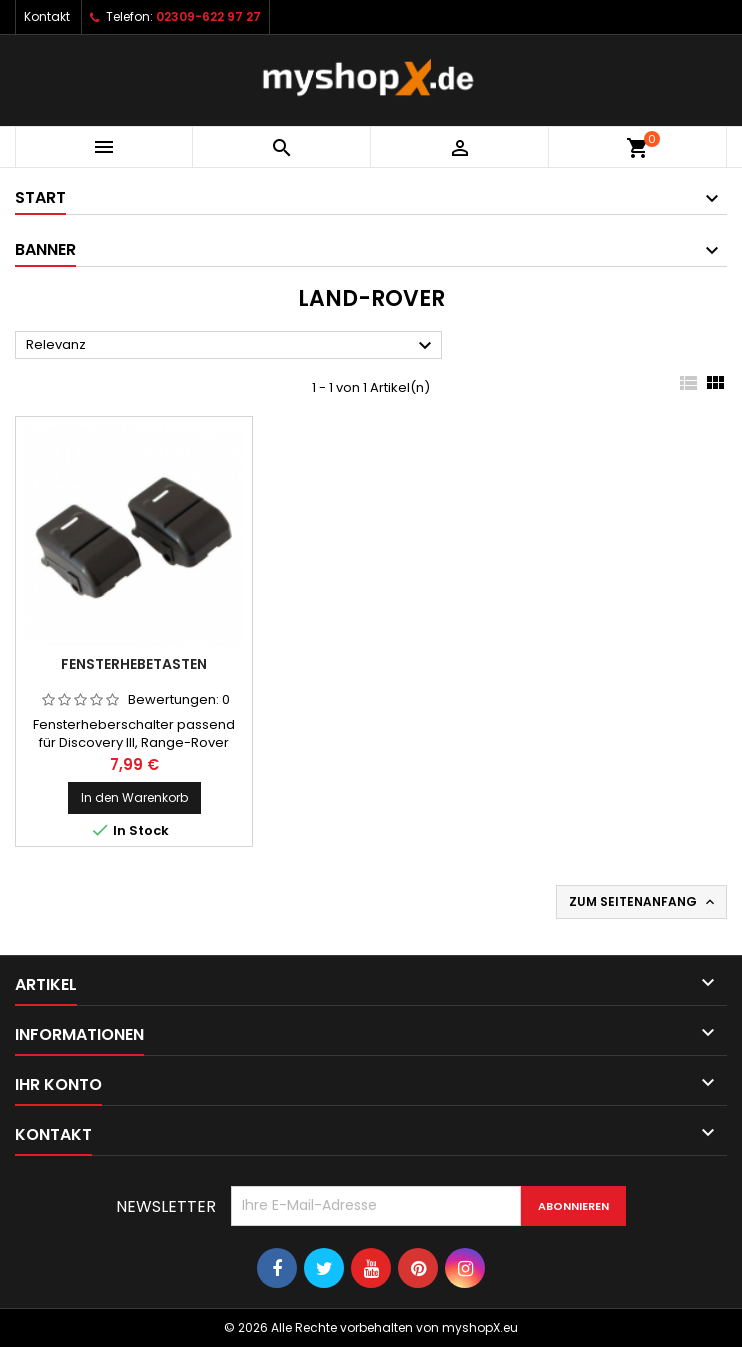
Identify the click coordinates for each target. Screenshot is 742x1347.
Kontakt (47, 16)
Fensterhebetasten (134, 664)
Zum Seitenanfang (643, 902)
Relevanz (231, 346)
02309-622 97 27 (208, 16)
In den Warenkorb (134, 797)
